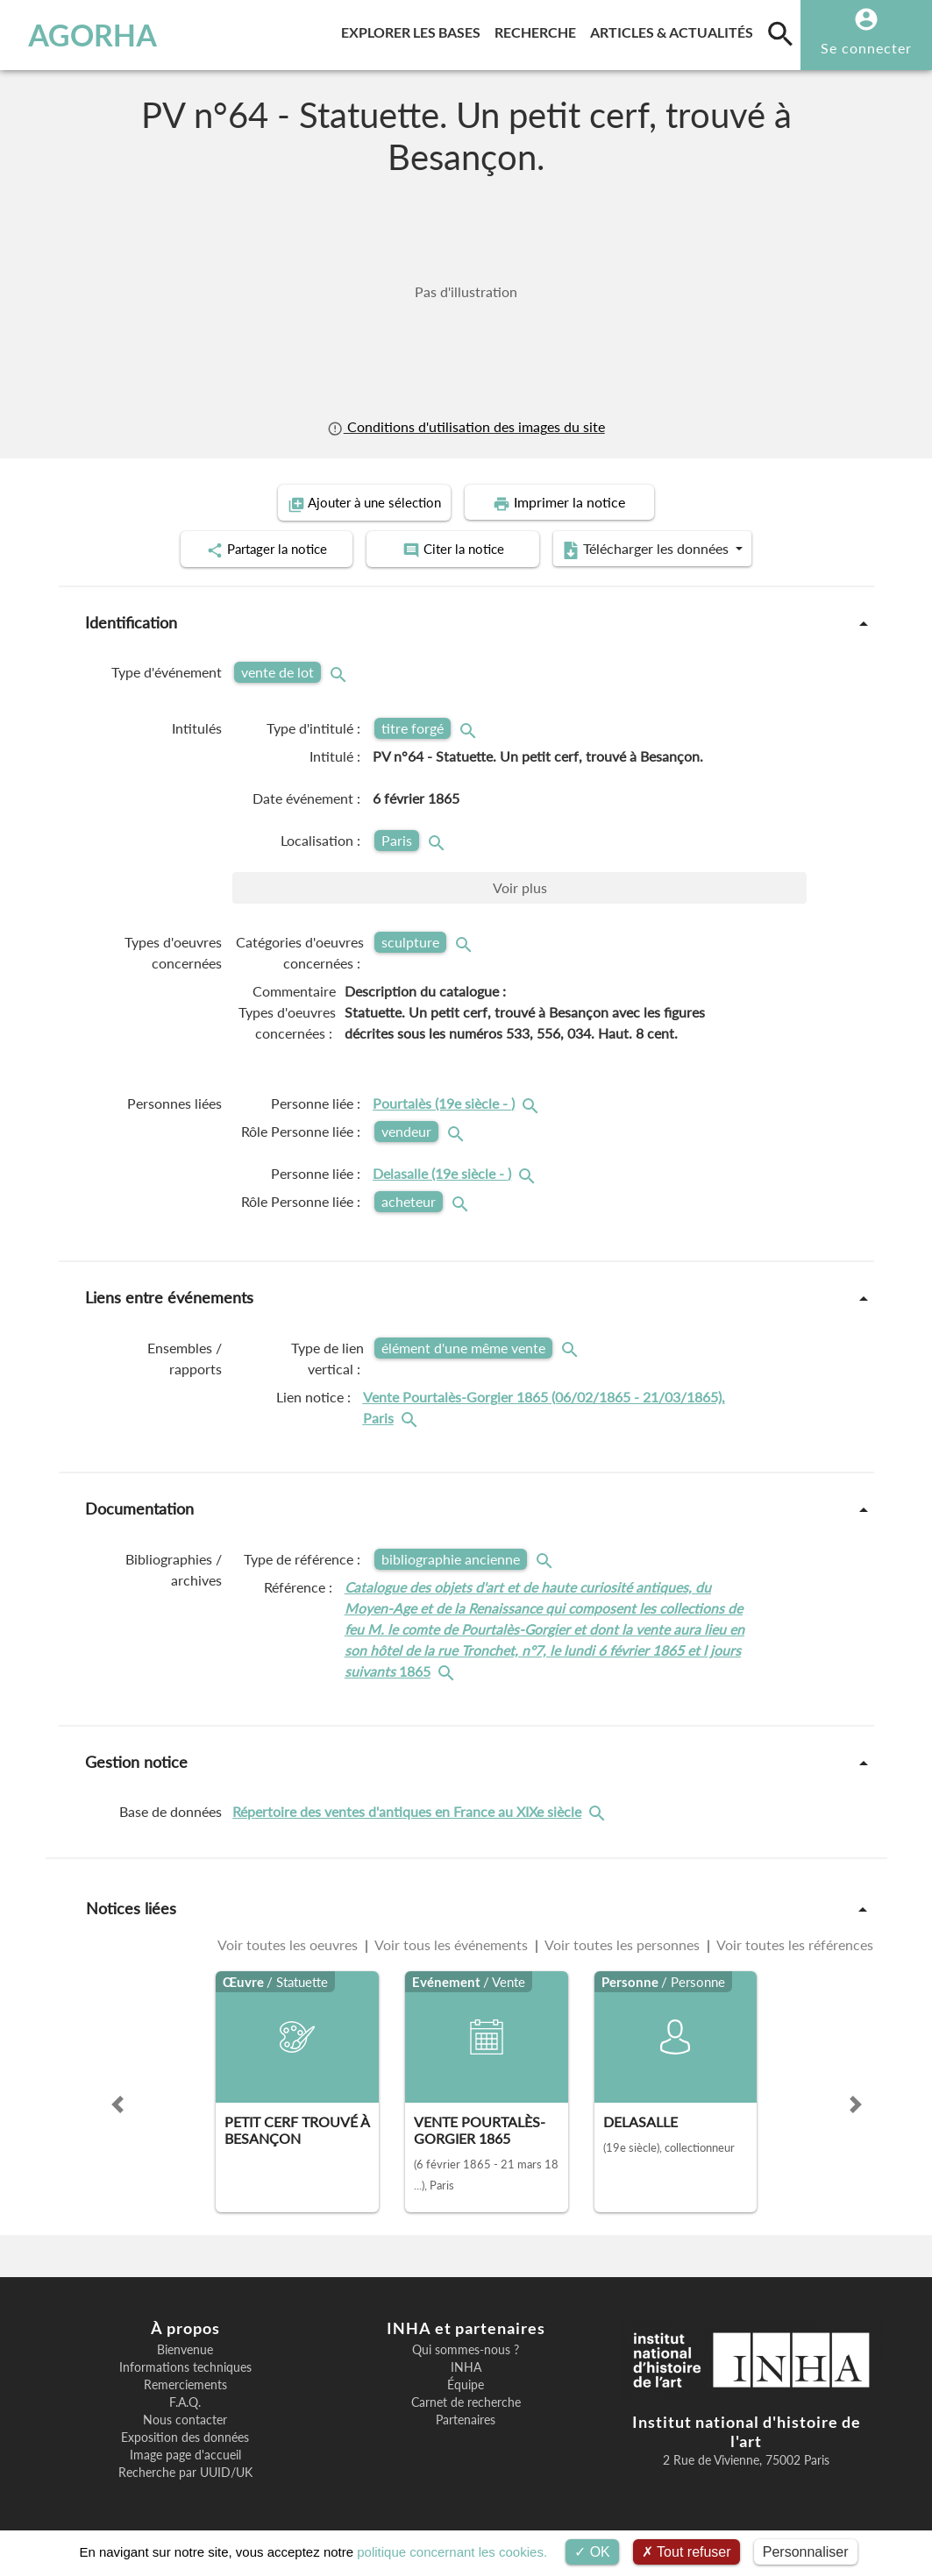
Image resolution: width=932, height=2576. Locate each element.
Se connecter (866, 47)
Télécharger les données (664, 548)
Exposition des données (185, 2435)
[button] (117, 2102)
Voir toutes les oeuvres (289, 1943)
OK (592, 2551)
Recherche (538, 29)
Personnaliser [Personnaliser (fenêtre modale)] (806, 2551)
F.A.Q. (185, 2400)
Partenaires (465, 2418)
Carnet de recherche (466, 2400)
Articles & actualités (675, 29)
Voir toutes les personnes (622, 1943)
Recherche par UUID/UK (185, 2470)
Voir (520, 886)
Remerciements (185, 2383)
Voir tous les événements (451, 1943)
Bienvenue (185, 2348)
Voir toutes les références (793, 1943)
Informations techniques (185, 2365)
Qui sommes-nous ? (465, 2348)
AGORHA (92, 35)
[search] (780, 33)
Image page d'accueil (185, 2453)
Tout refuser (686, 2551)
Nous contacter (185, 2418)
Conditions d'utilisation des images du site (465, 427)
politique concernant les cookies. (452, 2551)
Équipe (465, 2383)
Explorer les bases (414, 29)
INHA (466, 2365)
